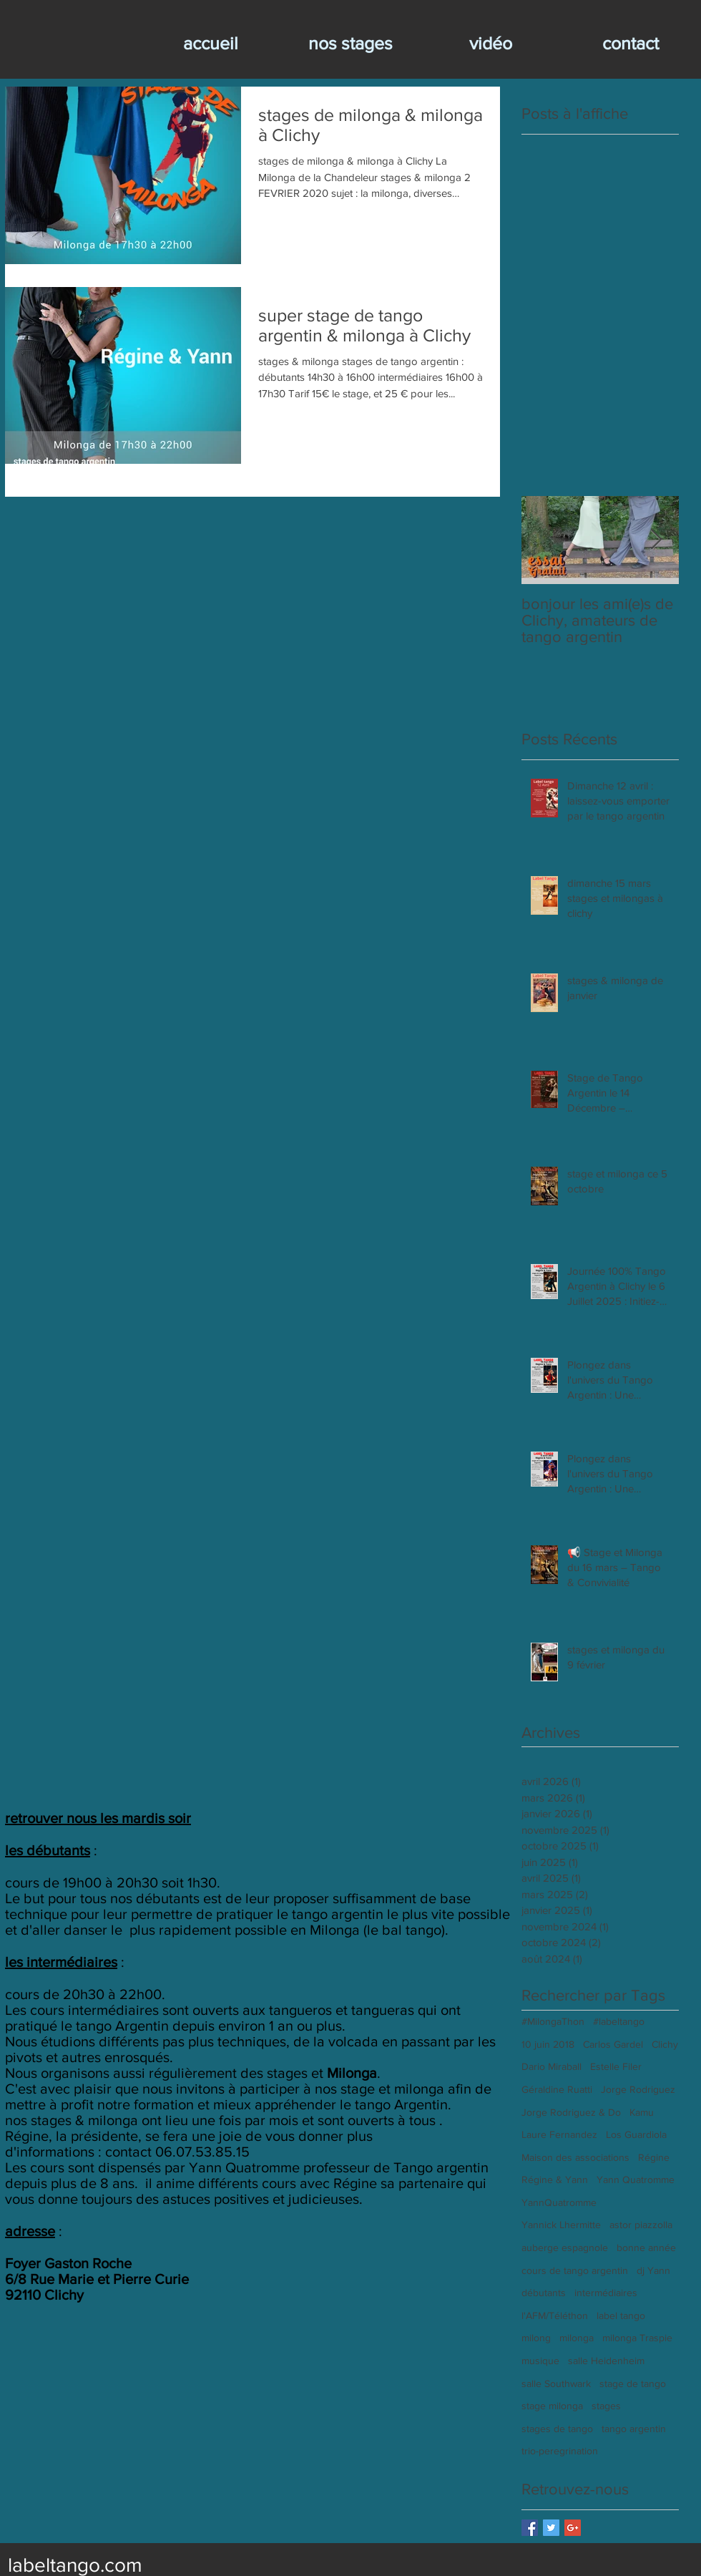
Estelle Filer (616, 2066)
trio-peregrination (559, 2450)
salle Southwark (556, 2383)
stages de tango (557, 2428)
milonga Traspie (637, 2337)
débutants (543, 2292)
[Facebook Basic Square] (529, 2527)
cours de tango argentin (574, 2270)
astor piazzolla (640, 2224)
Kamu (641, 2112)
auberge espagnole (564, 2247)
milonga (576, 2337)
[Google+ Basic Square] (572, 2527)
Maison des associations (575, 2157)
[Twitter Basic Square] (551, 2527)
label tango (621, 2315)
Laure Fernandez (559, 2134)
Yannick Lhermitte (561, 2224)
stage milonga (552, 2405)
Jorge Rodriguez (638, 2089)
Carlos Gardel (613, 2044)
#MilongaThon (552, 2021)
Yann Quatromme (636, 2179)
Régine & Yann (554, 2179)
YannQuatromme (559, 2202)
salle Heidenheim (606, 2360)
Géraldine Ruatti (556, 2089)
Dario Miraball (551, 2066)
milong (536, 2337)
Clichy (665, 2044)
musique (540, 2360)
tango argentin (634, 2428)
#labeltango (618, 2021)
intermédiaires (605, 2292)
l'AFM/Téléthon (554, 2315)
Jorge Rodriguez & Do (571, 2112)
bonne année (646, 2247)
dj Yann (653, 2270)
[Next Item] (655, 540)
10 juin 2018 (547, 2044)
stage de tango (632, 2383)
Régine (654, 2157)
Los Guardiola (636, 2134)
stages (606, 2405)
